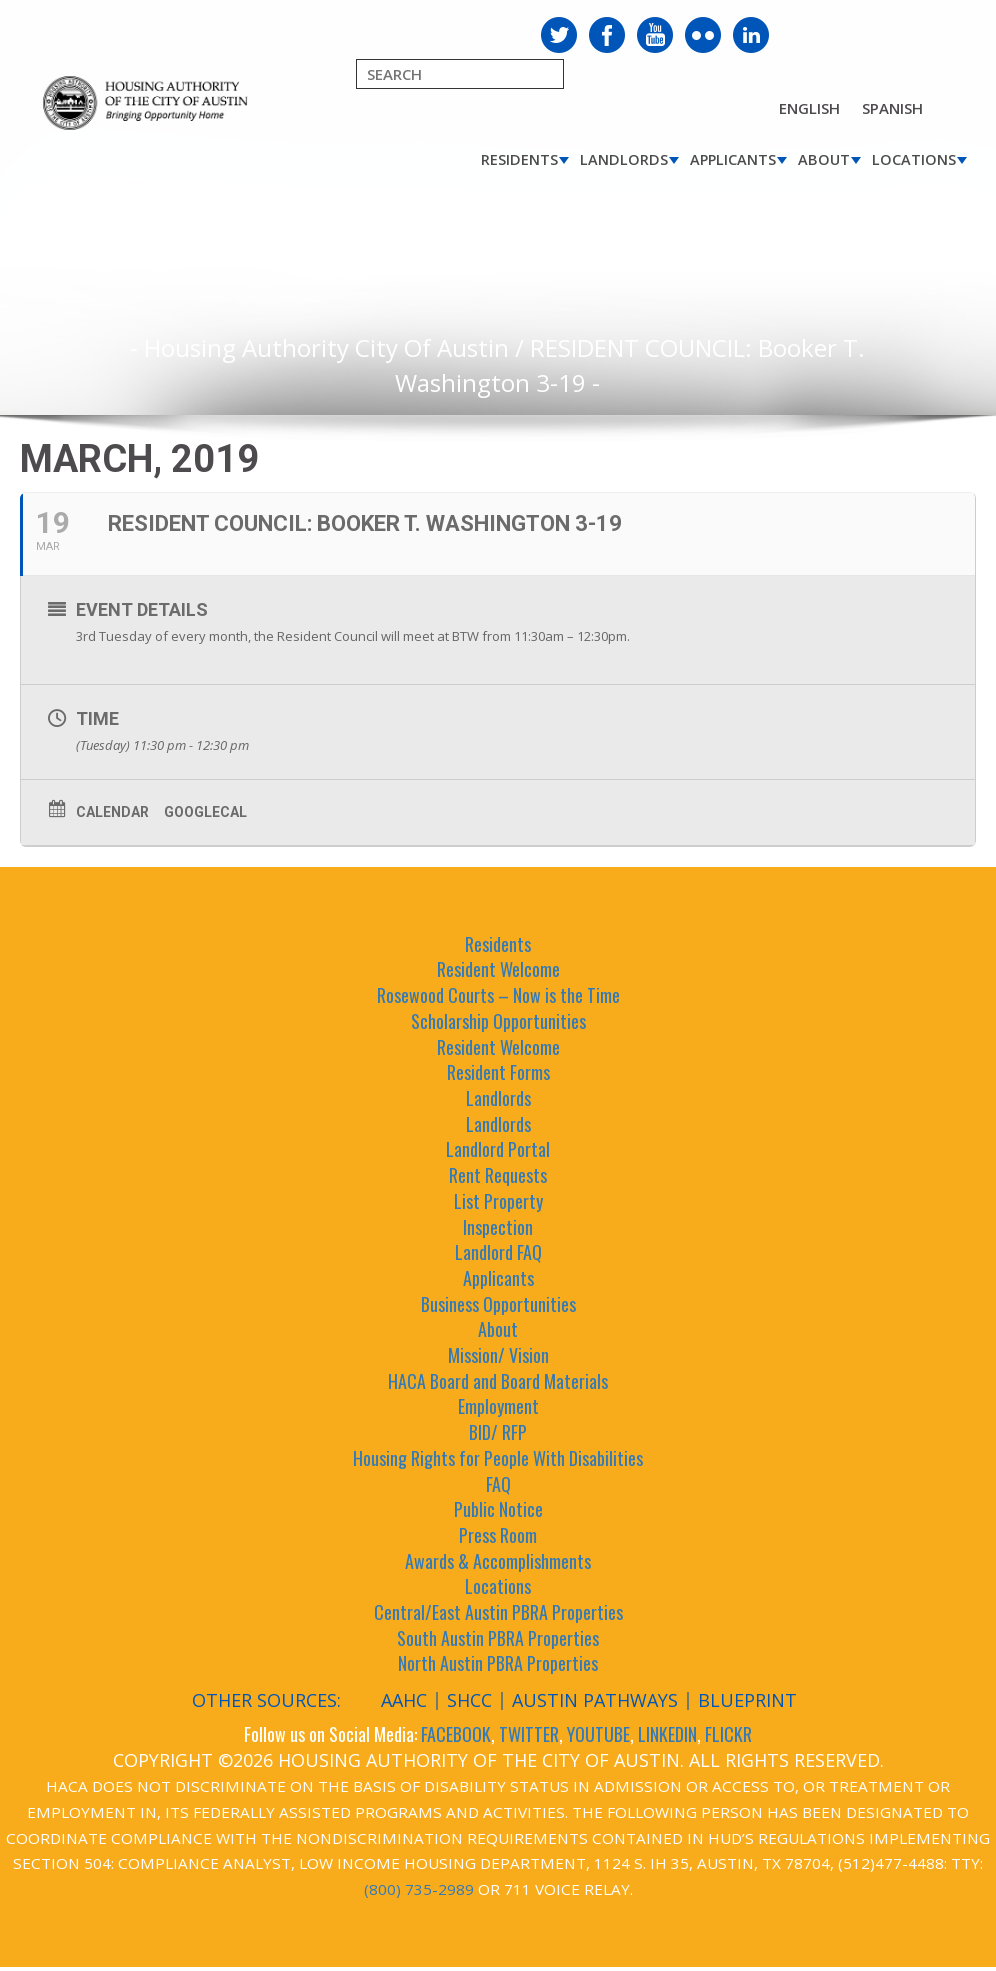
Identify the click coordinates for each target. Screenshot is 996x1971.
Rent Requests (498, 1175)
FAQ (498, 1484)
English (809, 108)
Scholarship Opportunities (498, 1021)
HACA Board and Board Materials (498, 1381)
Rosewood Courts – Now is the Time (498, 995)
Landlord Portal (498, 1149)
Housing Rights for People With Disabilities (498, 1458)
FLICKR (728, 1734)
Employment (498, 1406)
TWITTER (529, 1734)
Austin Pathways (595, 1700)
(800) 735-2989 (419, 1889)
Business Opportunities (498, 1304)
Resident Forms (498, 1072)
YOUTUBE (598, 1734)
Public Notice (498, 1509)
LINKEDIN (667, 1734)
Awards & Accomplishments (498, 1561)
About (824, 159)
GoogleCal (205, 812)
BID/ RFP (498, 1432)
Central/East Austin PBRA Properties (498, 1612)
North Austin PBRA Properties (498, 1663)
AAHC (404, 1700)
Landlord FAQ (498, 1252)
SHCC (469, 1700)
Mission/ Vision (498, 1355)
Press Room (498, 1535)
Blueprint (747, 1700)
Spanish (892, 108)
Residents (519, 159)
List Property (498, 1201)
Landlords (624, 159)
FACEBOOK (456, 1734)
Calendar (112, 812)
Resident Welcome (498, 969)
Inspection (498, 1227)
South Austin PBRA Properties (498, 1638)
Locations (914, 159)
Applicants (733, 159)
